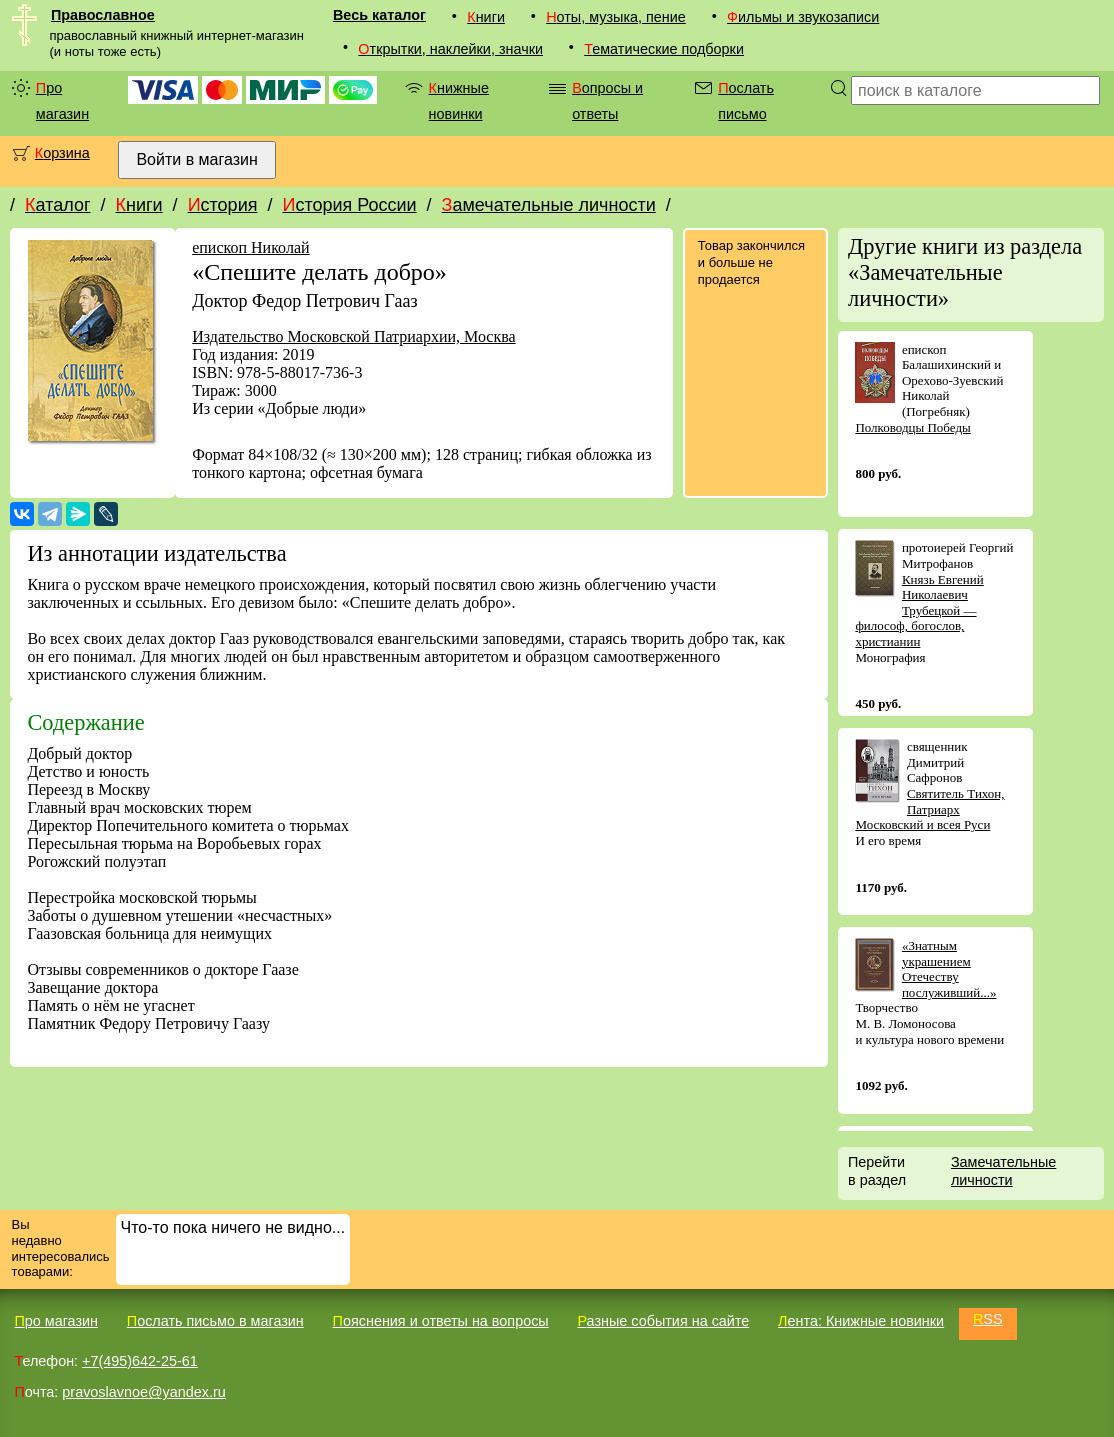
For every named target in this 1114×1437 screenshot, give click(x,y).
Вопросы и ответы (607, 101)
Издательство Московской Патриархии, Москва (353, 336)
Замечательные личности (549, 205)
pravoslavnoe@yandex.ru (143, 1392)
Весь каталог (379, 15)
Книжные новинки (459, 101)
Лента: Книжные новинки (861, 1321)
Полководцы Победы (912, 427)
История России (349, 205)
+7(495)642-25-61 (140, 1361)
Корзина (62, 153)
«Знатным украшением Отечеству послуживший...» (949, 969)
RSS (988, 1319)
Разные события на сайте (663, 1321)
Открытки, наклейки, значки (450, 49)
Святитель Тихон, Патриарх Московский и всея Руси (929, 809)
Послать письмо (746, 101)
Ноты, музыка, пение (616, 17)
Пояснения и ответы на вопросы (441, 1321)
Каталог (57, 205)
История (223, 205)
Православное (103, 15)
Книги (486, 17)
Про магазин (62, 101)
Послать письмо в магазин (215, 1321)
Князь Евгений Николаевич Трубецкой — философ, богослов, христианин (919, 610)
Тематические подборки (664, 49)
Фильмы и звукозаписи (803, 17)
